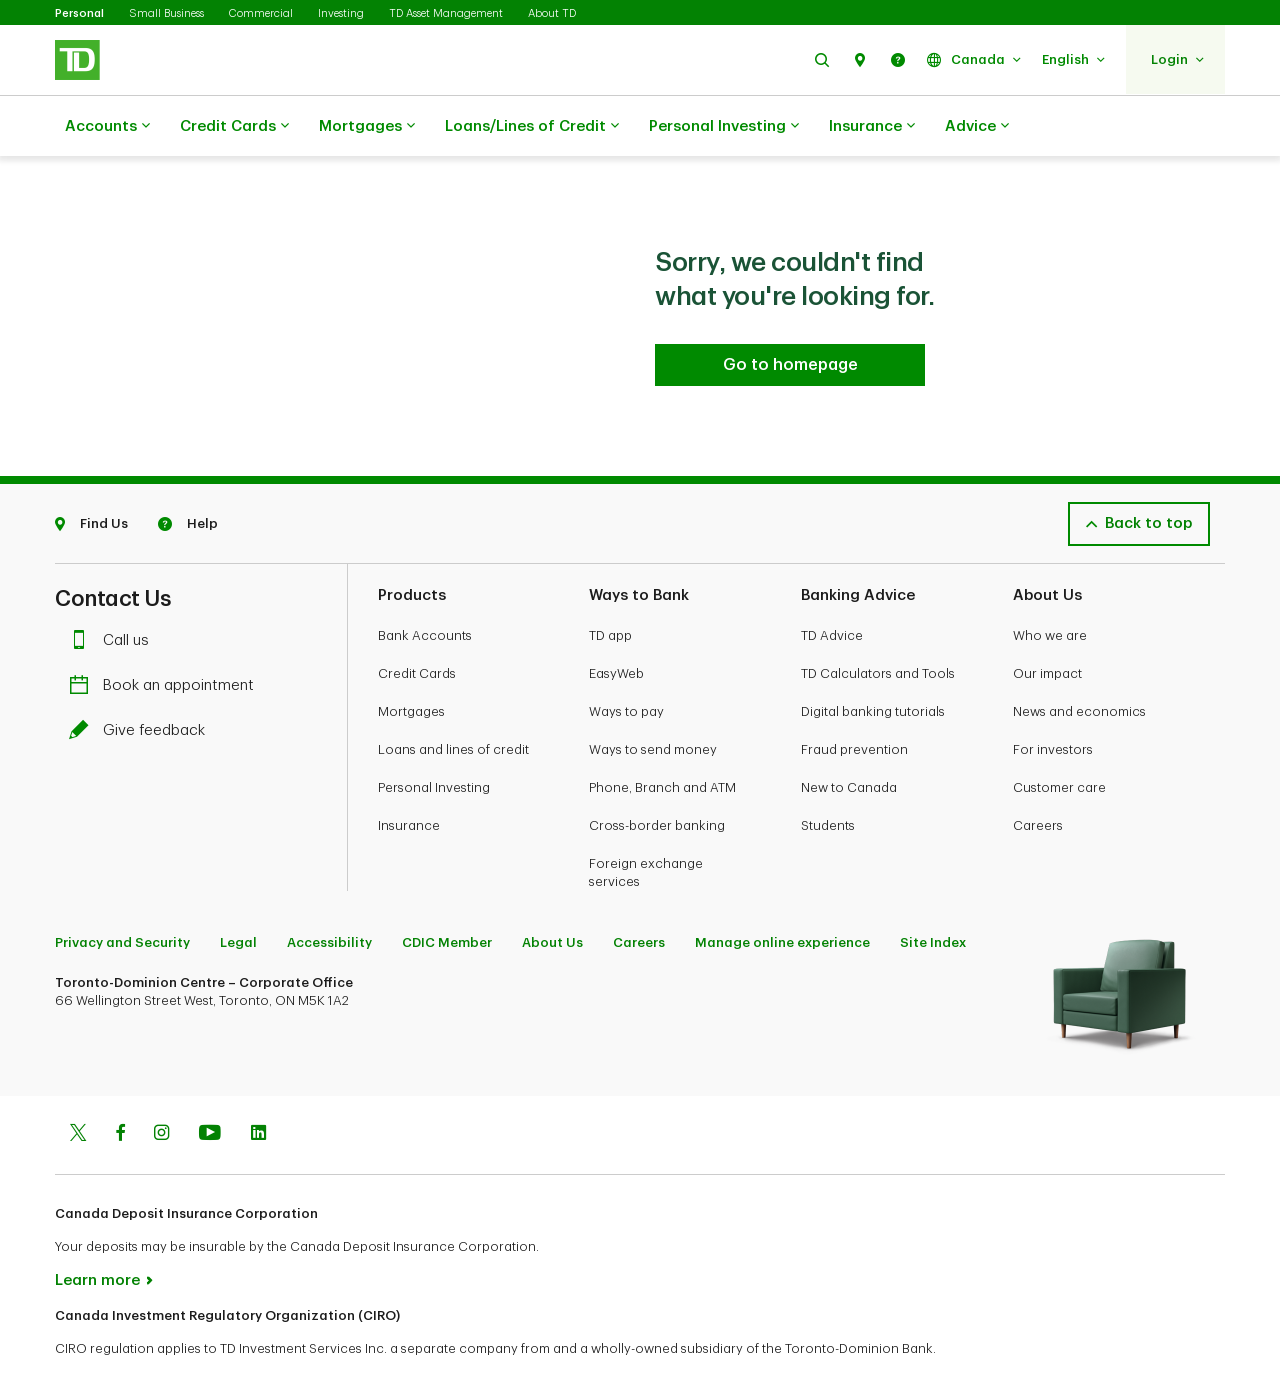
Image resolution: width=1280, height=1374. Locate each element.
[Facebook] (120, 1085)
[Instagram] (161, 1085)
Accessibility (329, 892)
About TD (552, 13)
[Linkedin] (258, 1085)
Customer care (1059, 737)
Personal (79, 13)
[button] (822, 59)
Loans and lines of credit (453, 699)
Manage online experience (782, 892)
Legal (238, 892)
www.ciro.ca (100, 1332)
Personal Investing (724, 127)
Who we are (1050, 585)
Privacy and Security (122, 892)
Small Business (166, 13)
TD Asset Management (446, 13)
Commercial (261, 13)
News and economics (1079, 661)
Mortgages (367, 127)
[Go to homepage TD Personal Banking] (790, 315)
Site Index (933, 892)
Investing (341, 13)
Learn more (97, 1230)
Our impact (1047, 623)
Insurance (872, 127)
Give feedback (142, 680)
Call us (114, 590)
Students (828, 775)
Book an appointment (166, 635)
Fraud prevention (854, 699)
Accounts (107, 127)
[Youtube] (210, 1085)
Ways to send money (653, 699)
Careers (1038, 775)
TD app (610, 585)
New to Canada (849, 737)
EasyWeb (616, 623)
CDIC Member (447, 892)
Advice (977, 127)
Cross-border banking (657, 775)
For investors (1053, 699)
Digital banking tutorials (873, 661)
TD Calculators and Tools (878, 623)
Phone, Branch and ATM (662, 737)
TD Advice (832, 585)
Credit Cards (234, 127)
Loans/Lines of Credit (532, 127)
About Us (552, 892)
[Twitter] (78, 1085)
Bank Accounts (425, 585)
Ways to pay (626, 661)
